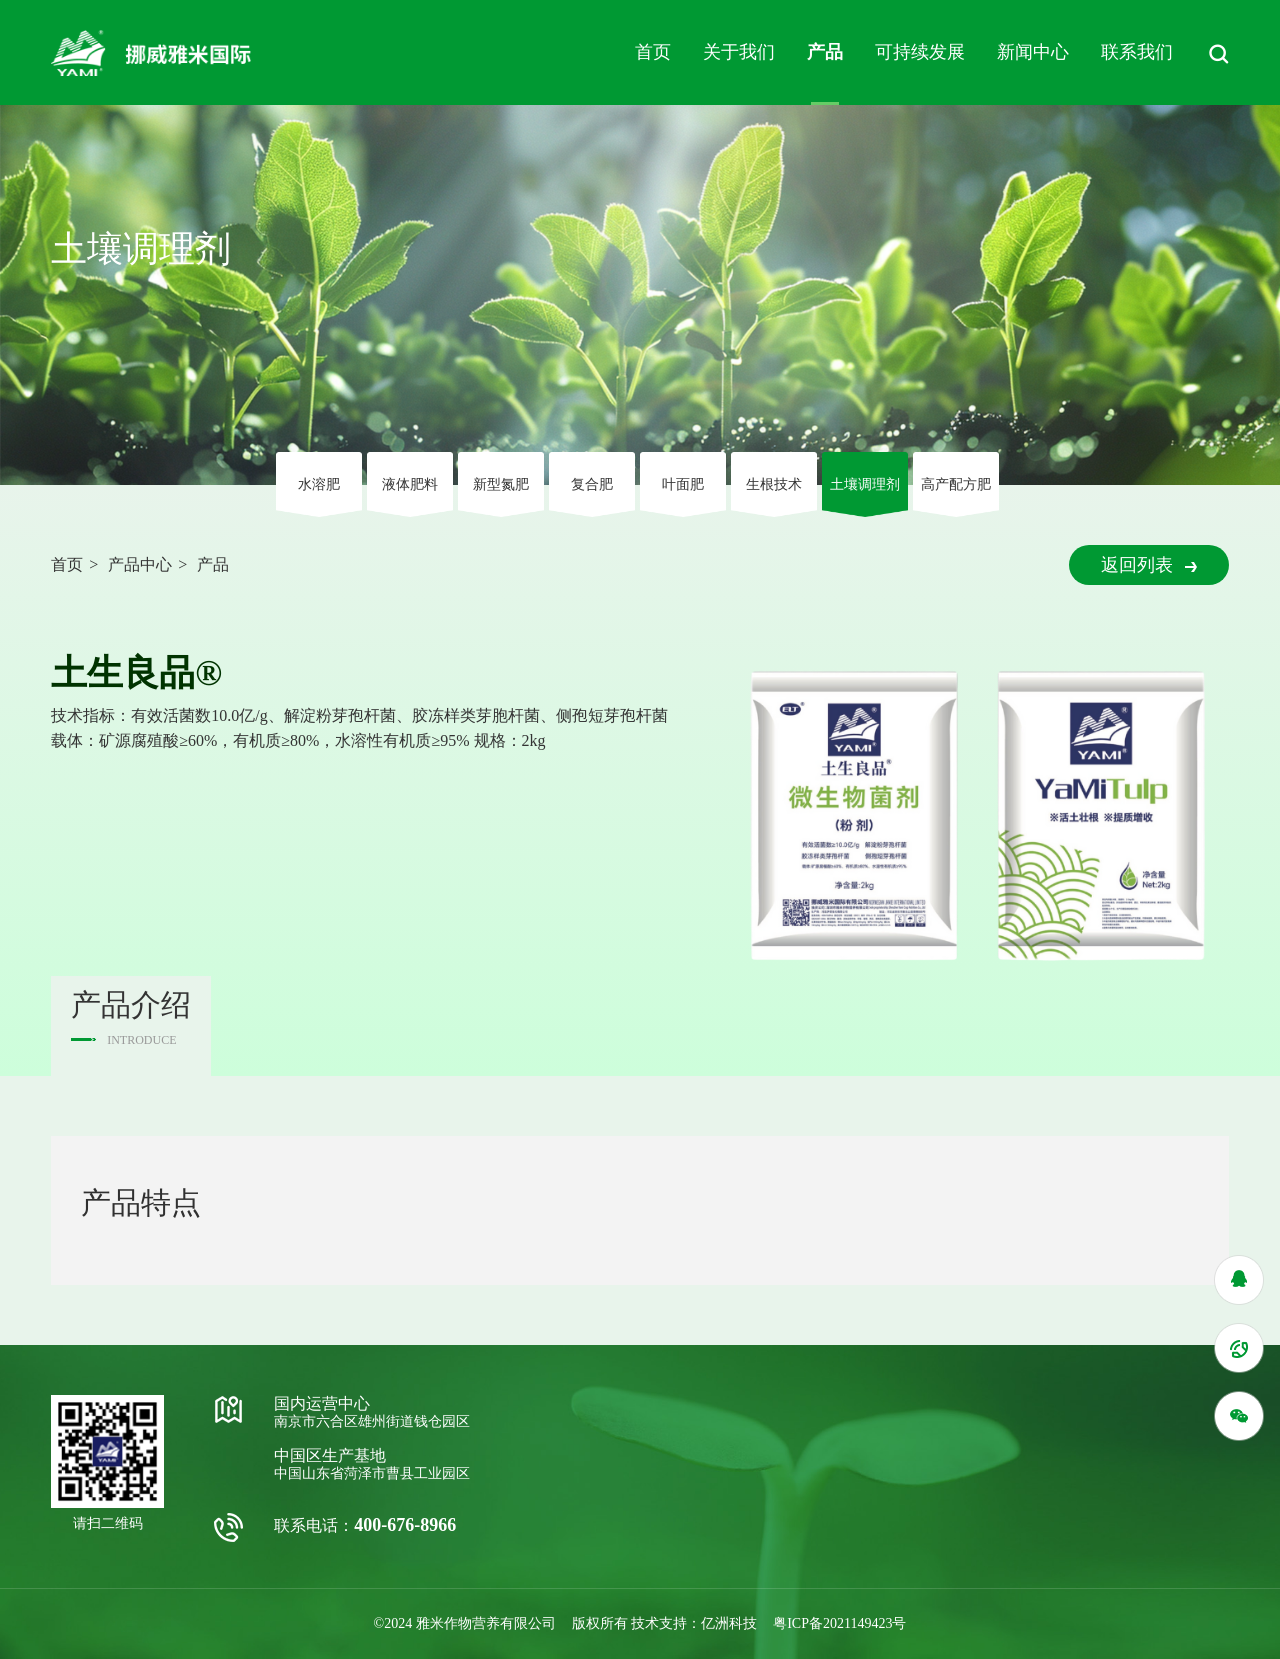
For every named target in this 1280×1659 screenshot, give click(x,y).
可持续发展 (920, 52)
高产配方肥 (956, 484)
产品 (825, 52)
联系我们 (1137, 52)
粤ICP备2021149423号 (839, 1623)
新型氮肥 (501, 484)
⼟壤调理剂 (865, 484)
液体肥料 (410, 484)
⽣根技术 (774, 484)
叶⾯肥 (683, 484)
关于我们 (739, 52)
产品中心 (140, 564)
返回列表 (1149, 565)
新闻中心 (1033, 52)
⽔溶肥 (319, 484)
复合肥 (592, 484)
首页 (653, 52)
